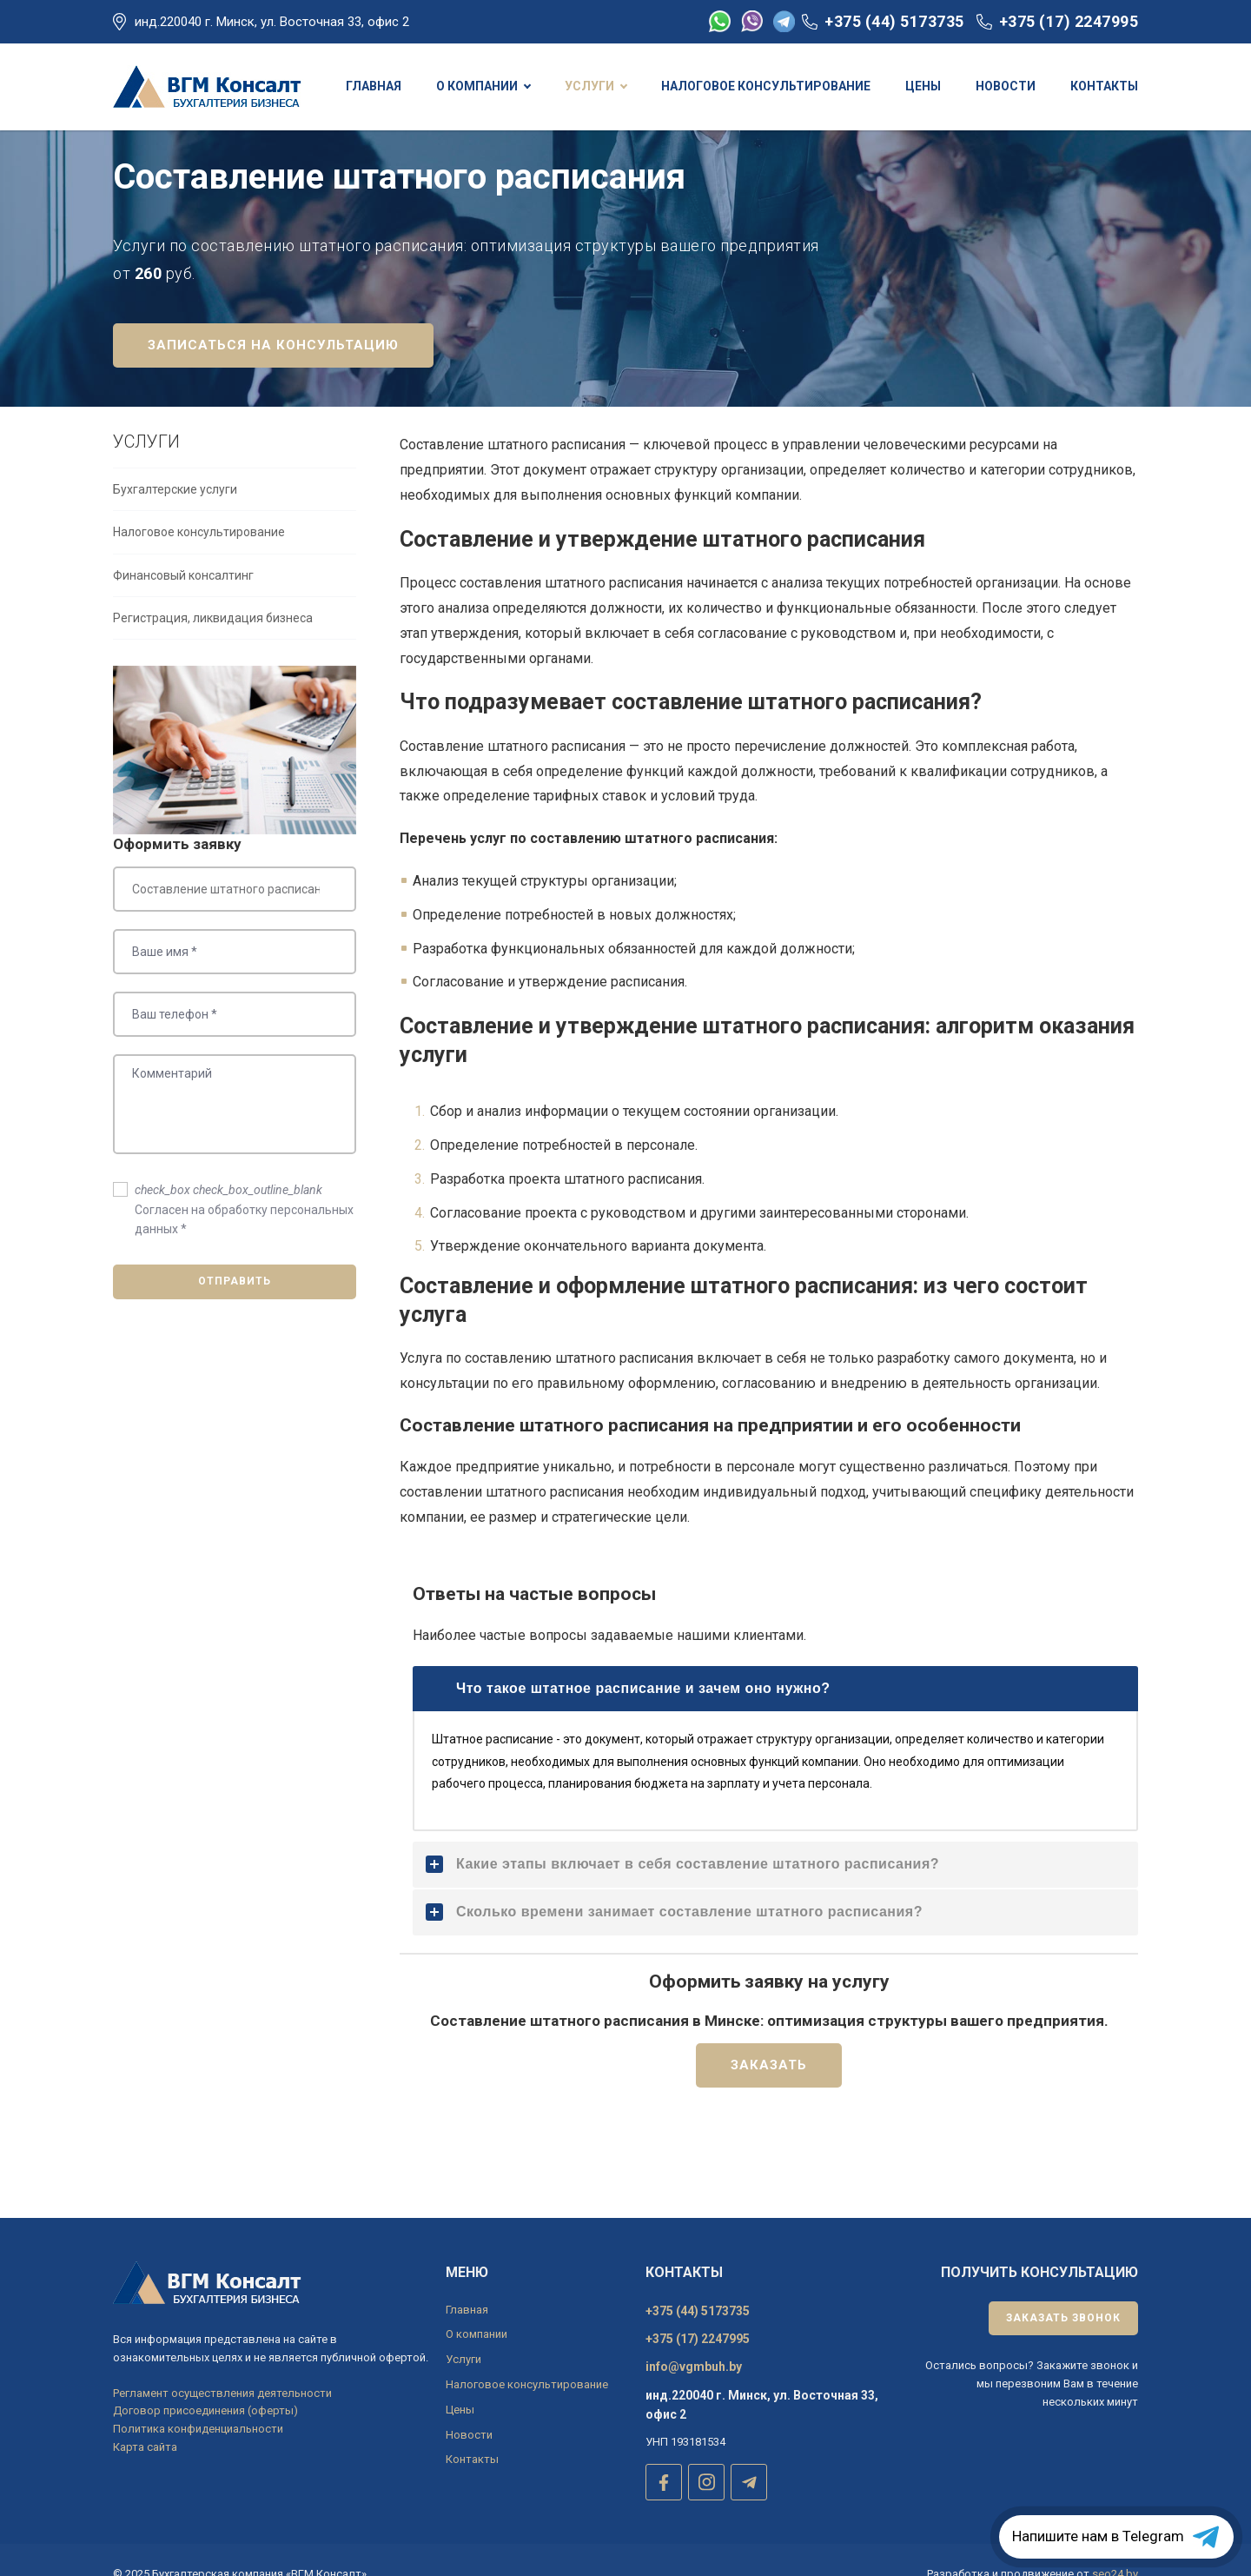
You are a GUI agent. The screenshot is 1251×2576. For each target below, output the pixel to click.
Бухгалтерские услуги (175, 541)
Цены (460, 2409)
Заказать (769, 2117)
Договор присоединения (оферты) (205, 2410)
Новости (469, 2434)
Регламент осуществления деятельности (222, 2393)
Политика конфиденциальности (198, 2428)
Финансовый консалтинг (183, 627)
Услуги (463, 2359)
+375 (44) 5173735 (894, 21)
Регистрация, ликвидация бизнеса (213, 670)
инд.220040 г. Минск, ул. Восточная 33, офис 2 (272, 22)
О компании (476, 2333)
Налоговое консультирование (199, 584)
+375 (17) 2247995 (1069, 21)
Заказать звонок (1063, 2318)
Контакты (472, 2459)
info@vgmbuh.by (693, 2367)
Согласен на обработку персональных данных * (244, 1261)
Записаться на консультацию (273, 397)
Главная (467, 2309)
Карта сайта (145, 2446)
